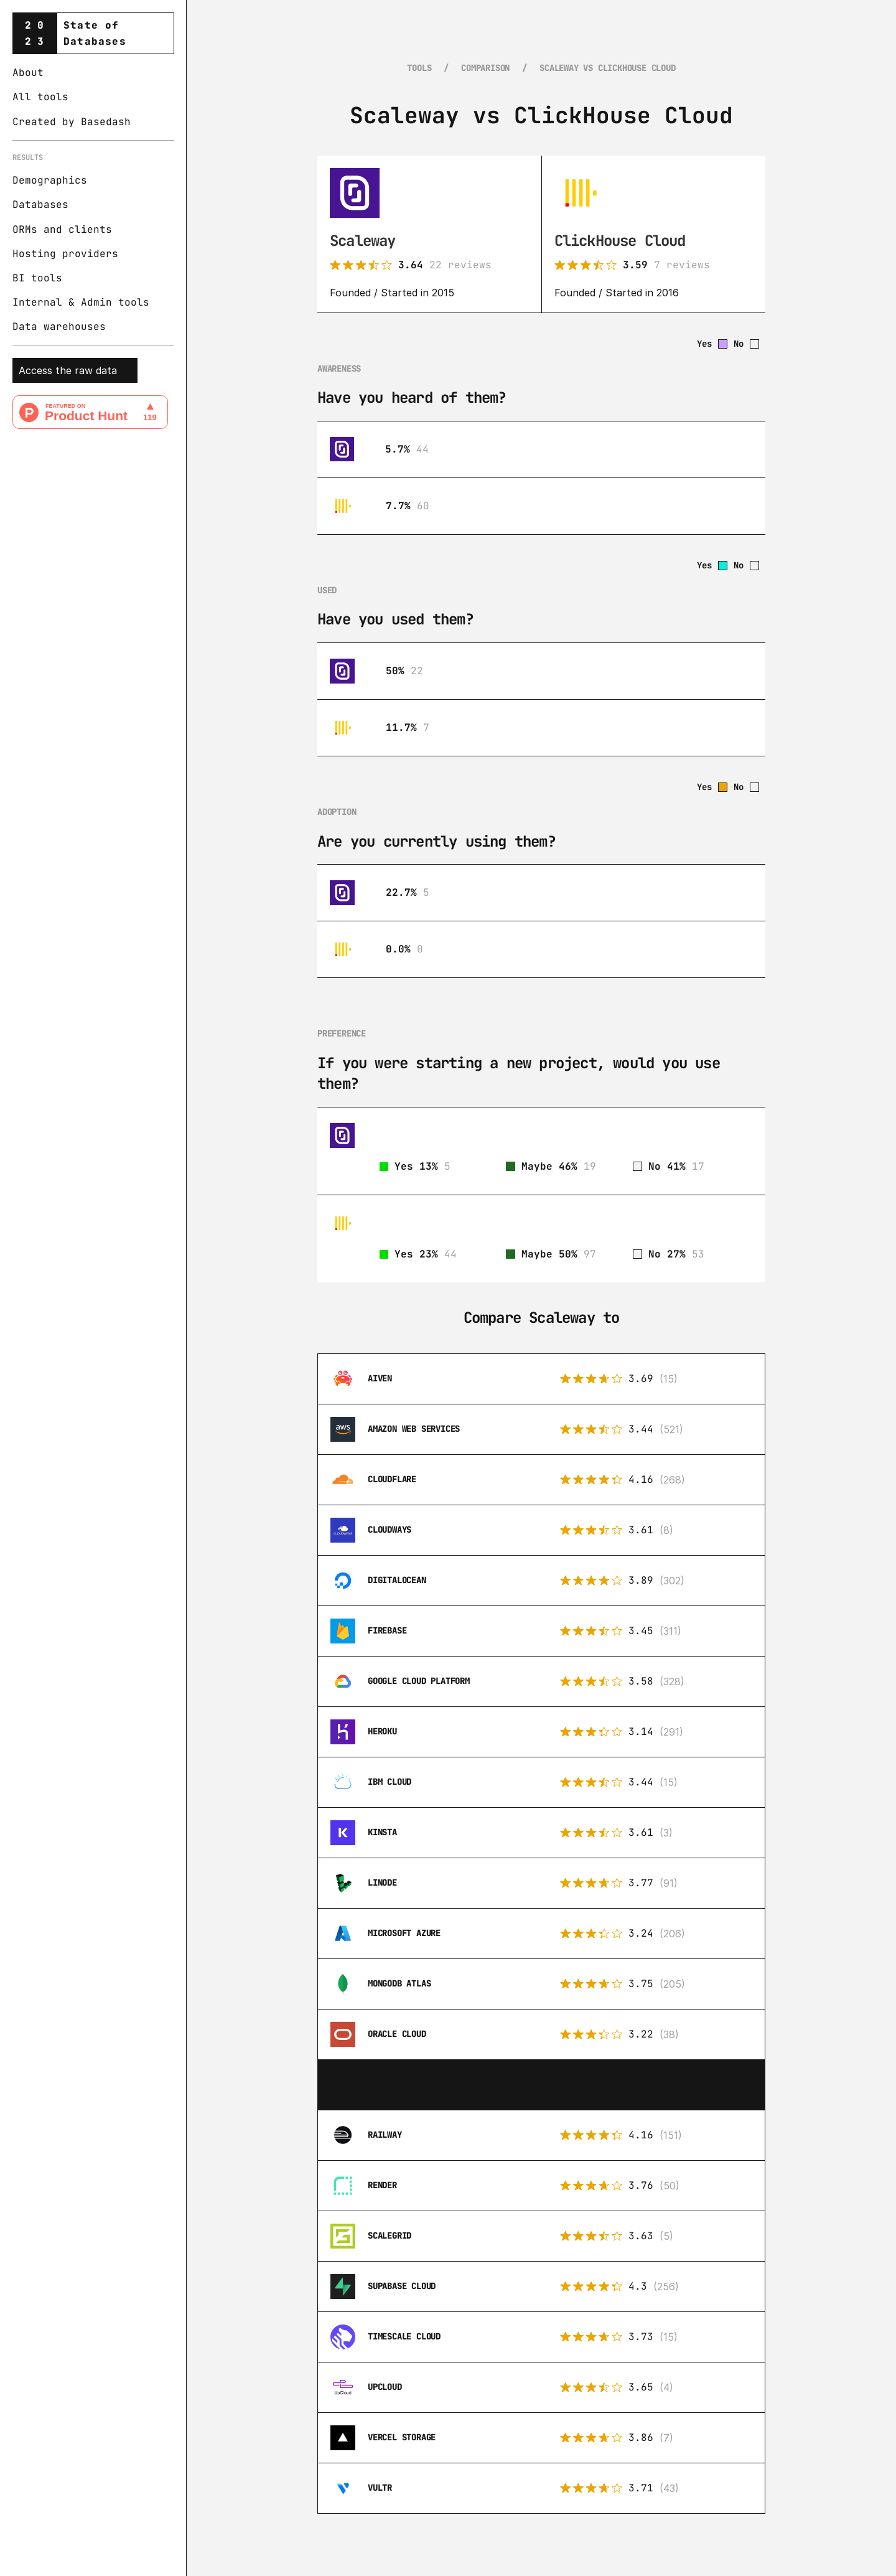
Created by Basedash (71, 121)
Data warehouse (56, 326)
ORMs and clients (62, 229)
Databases (40, 204)
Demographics (49, 180)
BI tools (37, 277)
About (28, 72)
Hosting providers (65, 253)
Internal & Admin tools (80, 302)
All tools (40, 96)
